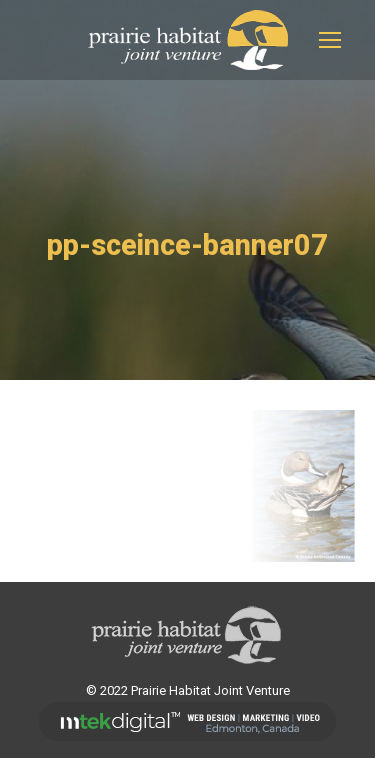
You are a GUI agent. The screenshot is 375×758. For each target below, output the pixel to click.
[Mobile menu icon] (330, 40)
